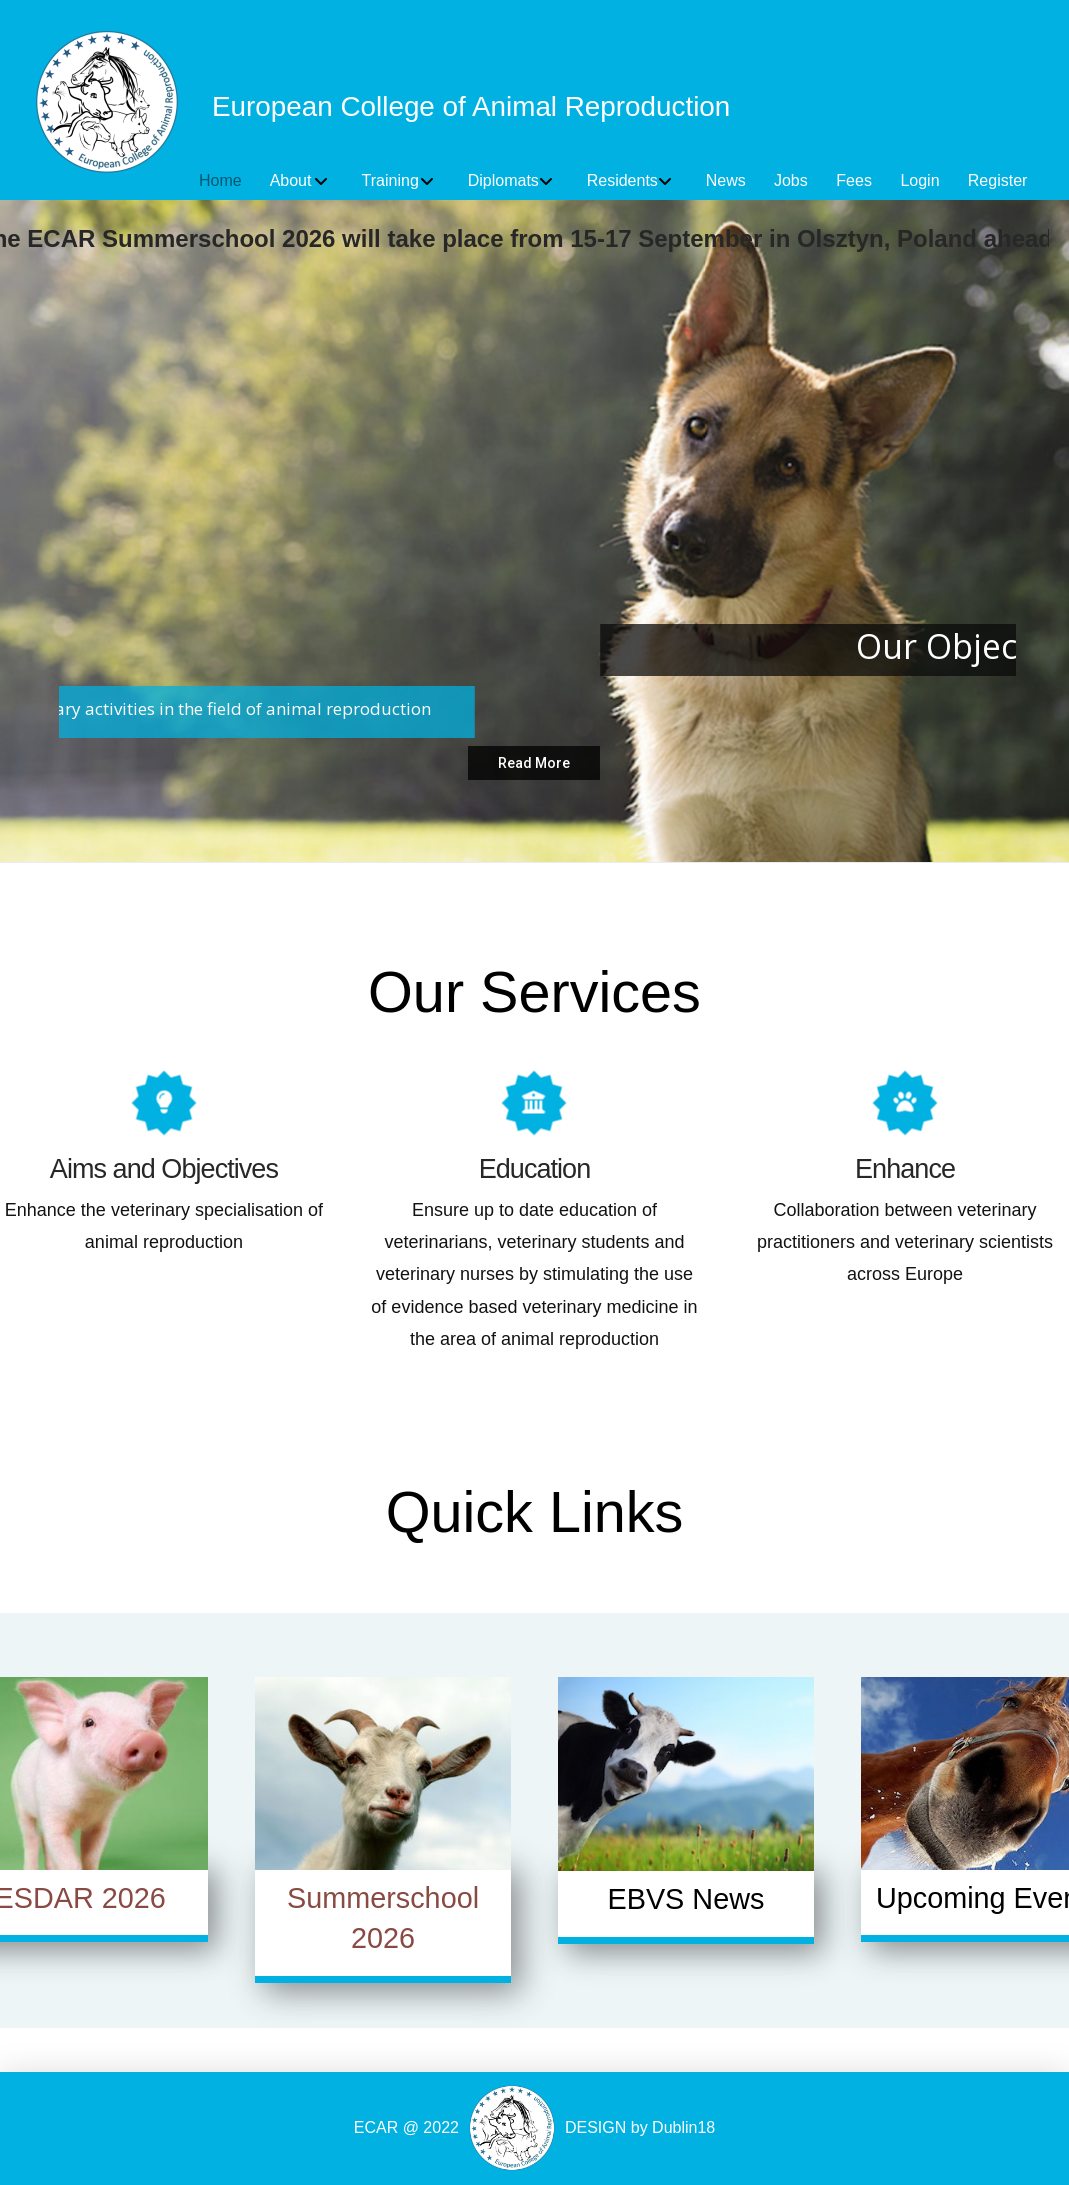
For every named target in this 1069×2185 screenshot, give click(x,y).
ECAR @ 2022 (406, 2127)
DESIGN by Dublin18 (640, 2127)
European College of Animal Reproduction (471, 106)
